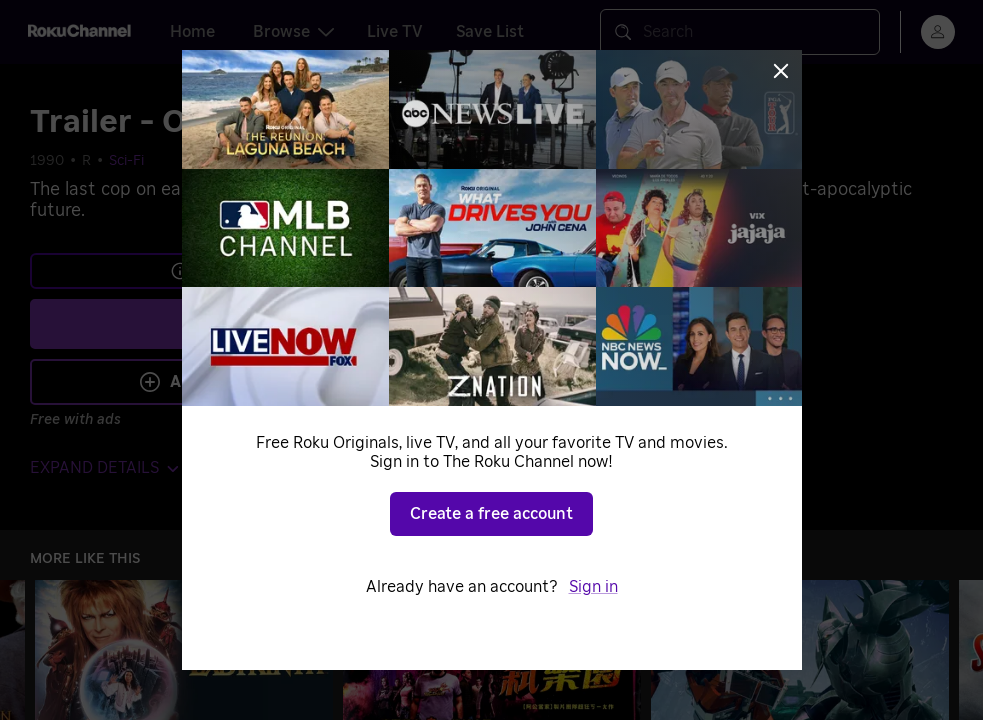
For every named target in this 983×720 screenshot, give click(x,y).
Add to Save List (225, 382)
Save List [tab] (490, 32)
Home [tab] (192, 32)
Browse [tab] (293, 32)
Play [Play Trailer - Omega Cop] (241, 324)
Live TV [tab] (395, 32)
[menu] (938, 32)
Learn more (228, 271)
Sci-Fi (126, 161)
